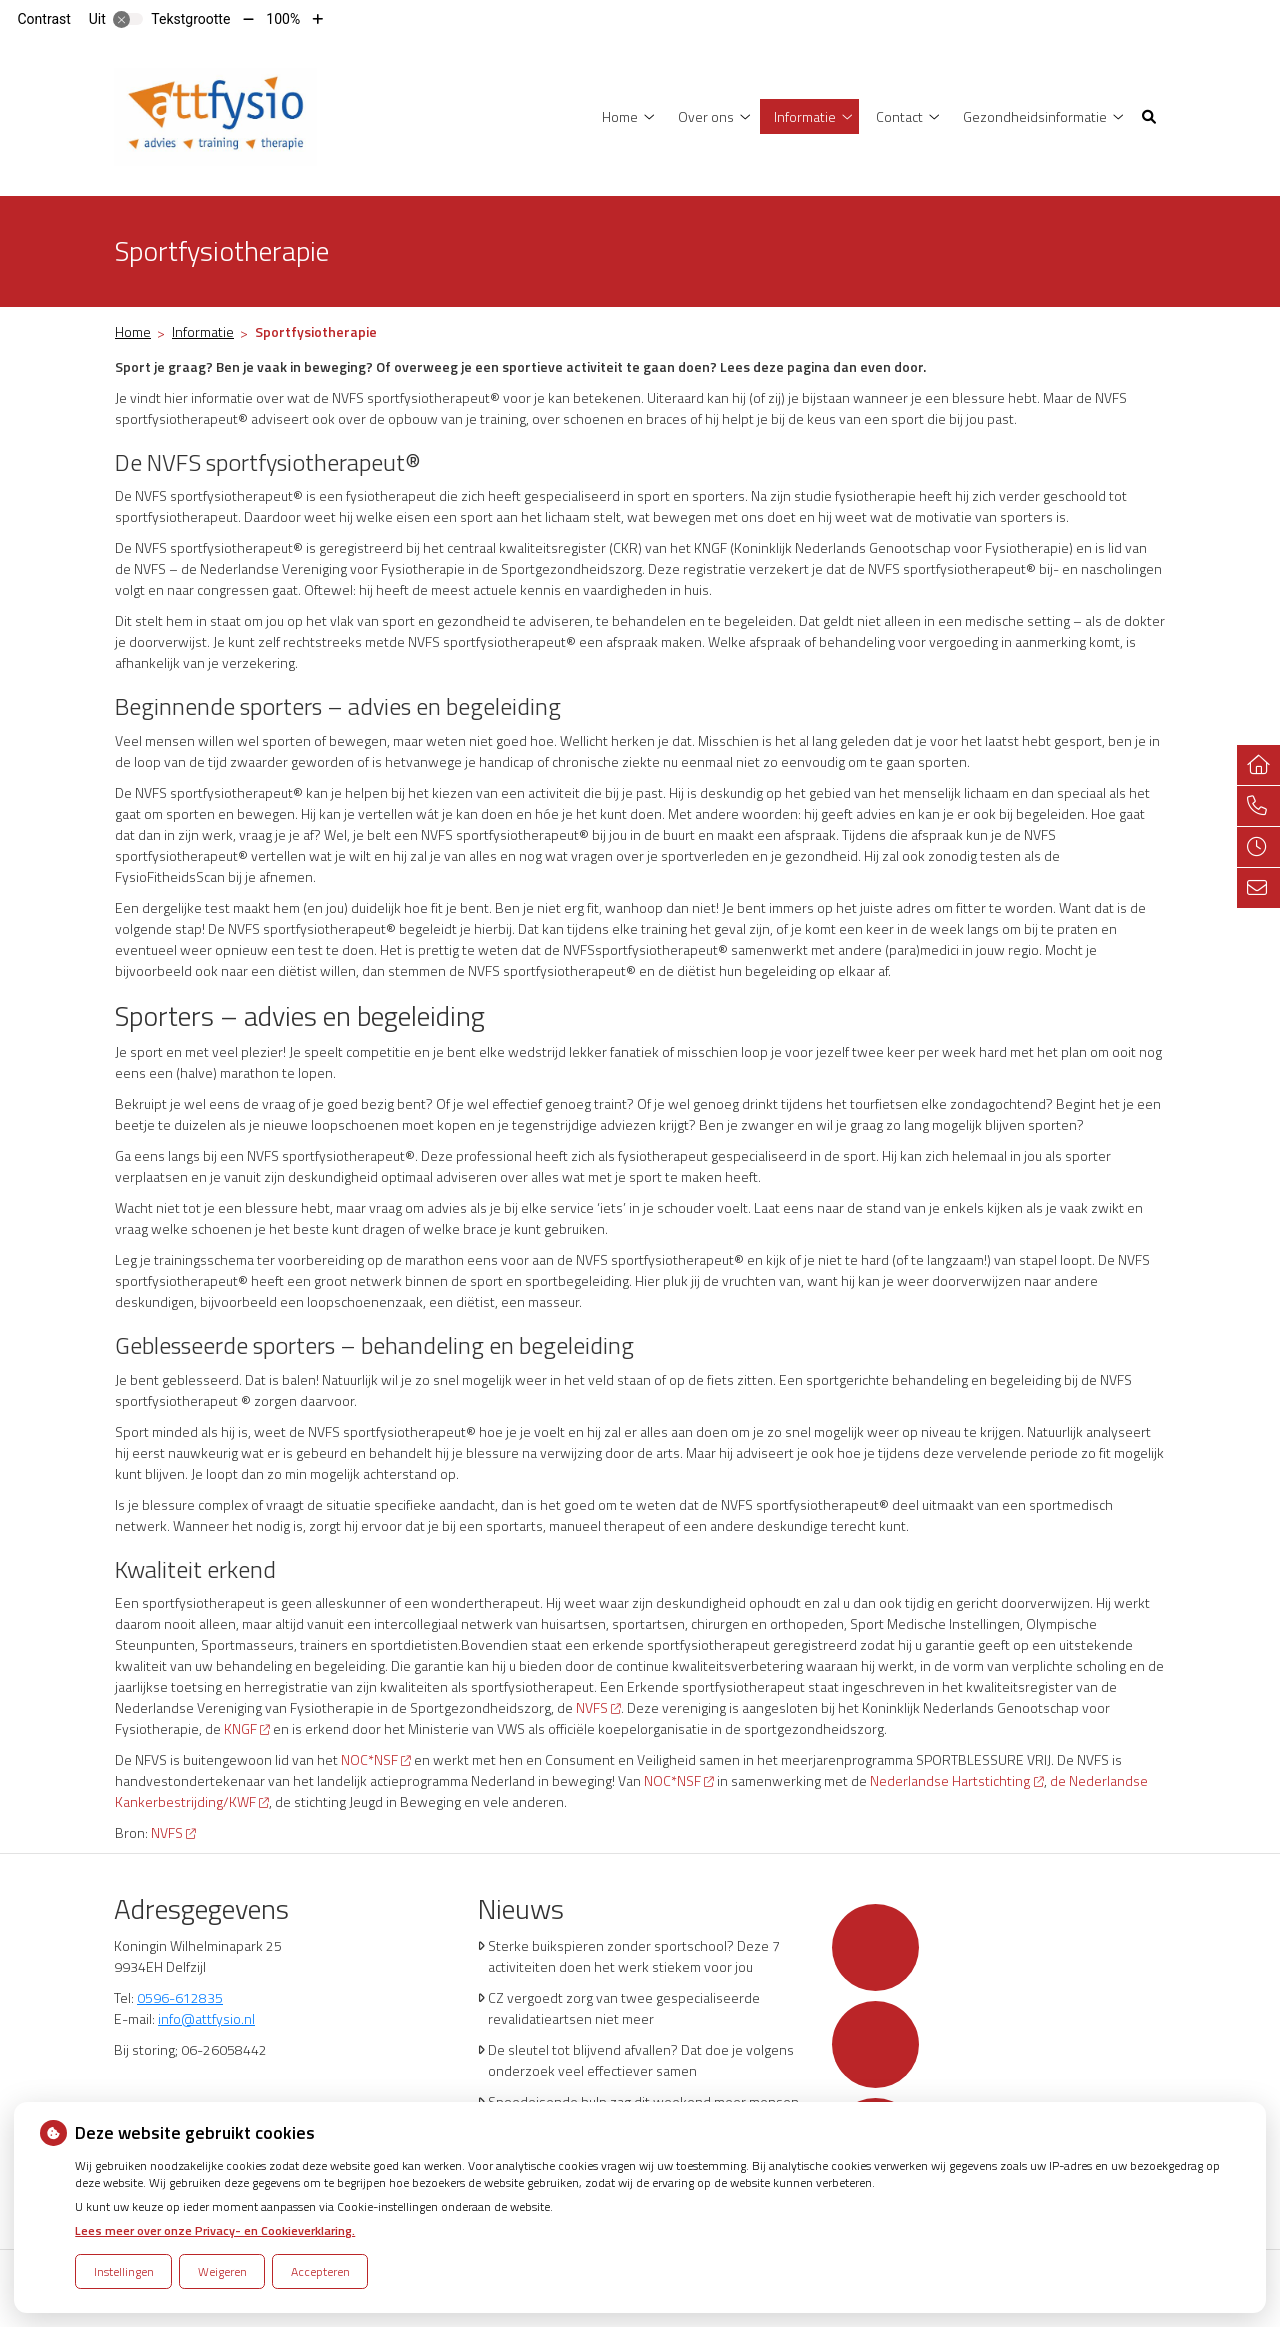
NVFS (598, 1707)
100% (283, 19)
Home (620, 116)
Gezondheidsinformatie (1035, 116)
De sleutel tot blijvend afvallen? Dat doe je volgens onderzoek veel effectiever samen (641, 2060)
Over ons (706, 116)
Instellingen (124, 2271)
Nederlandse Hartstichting (956, 1780)
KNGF (247, 1728)
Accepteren (320, 2271)
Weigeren (222, 2271)
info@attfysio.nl (206, 2018)
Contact (899, 116)
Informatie (805, 116)
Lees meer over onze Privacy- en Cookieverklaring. (215, 2230)
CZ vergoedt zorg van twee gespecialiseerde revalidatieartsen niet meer (624, 2008)
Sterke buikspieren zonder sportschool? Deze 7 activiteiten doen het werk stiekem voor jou (634, 1956)
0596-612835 (180, 1997)
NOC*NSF (376, 1759)
